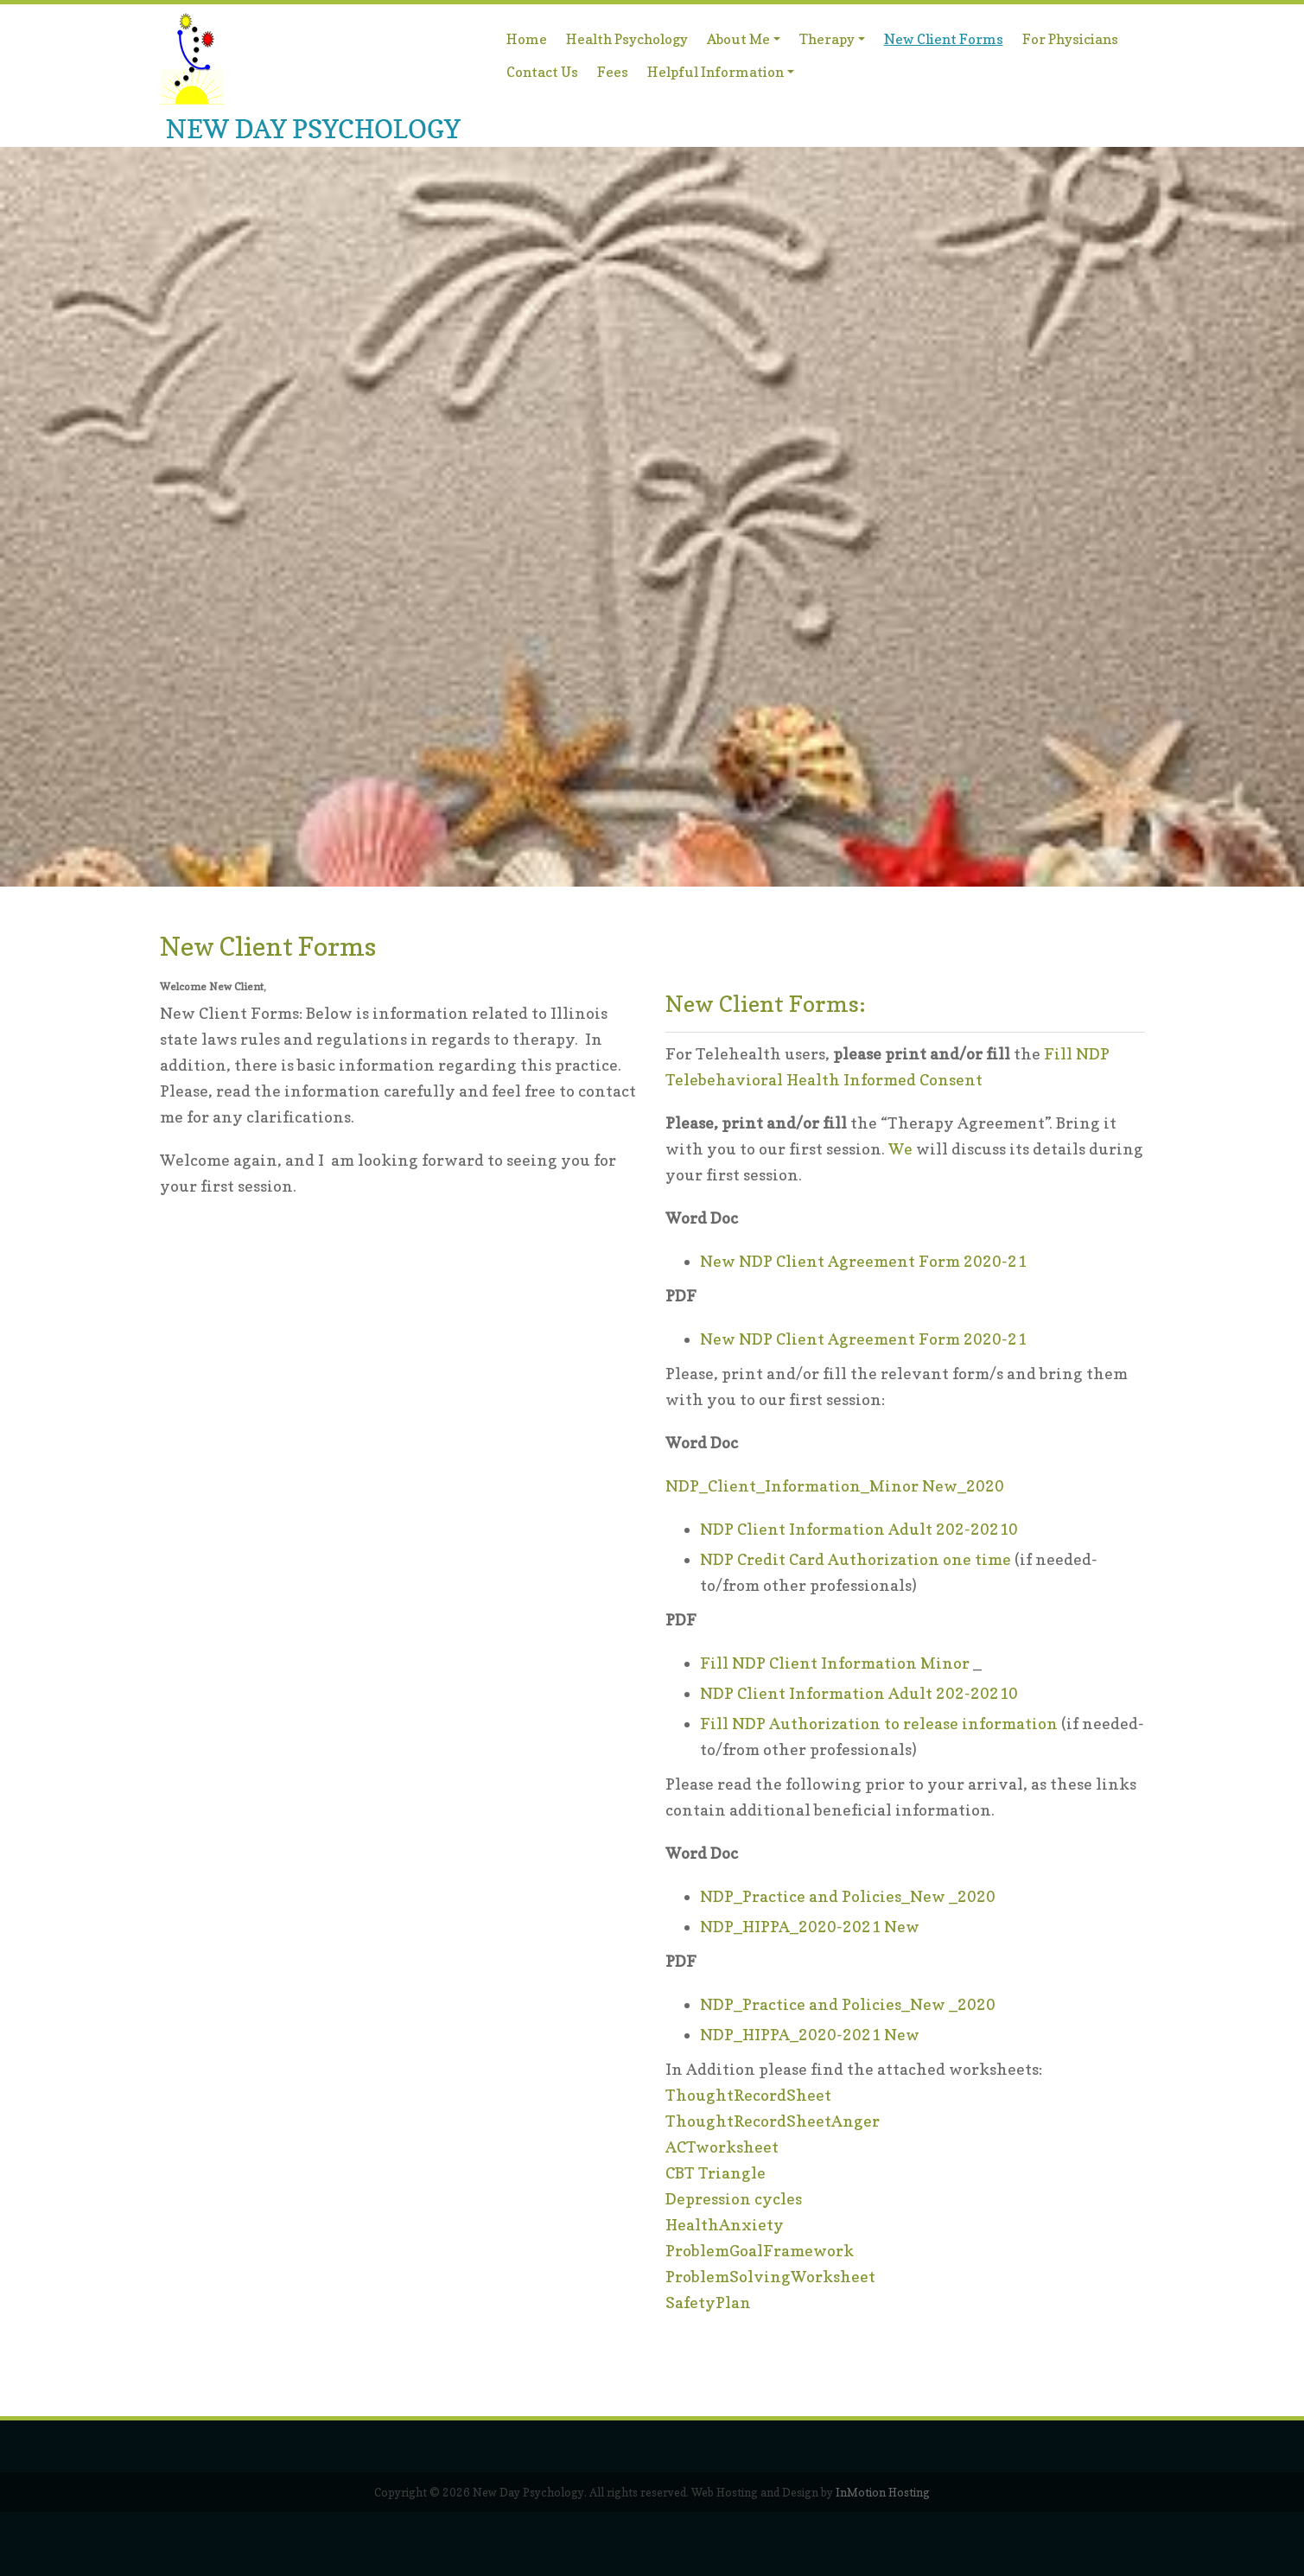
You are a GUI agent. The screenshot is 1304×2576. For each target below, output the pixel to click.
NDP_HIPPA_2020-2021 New (809, 1927)
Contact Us (542, 71)
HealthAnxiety (724, 2225)
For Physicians (1070, 39)
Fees (612, 71)
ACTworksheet (722, 2147)
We (900, 1149)
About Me (746, 42)
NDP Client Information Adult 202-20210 (859, 1529)
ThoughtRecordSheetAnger (772, 2121)
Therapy (834, 42)
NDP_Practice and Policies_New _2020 (847, 1896)
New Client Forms (943, 39)
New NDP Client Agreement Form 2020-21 (863, 1261)
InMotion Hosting (883, 2492)
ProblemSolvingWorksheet (770, 2277)
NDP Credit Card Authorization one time (855, 1559)
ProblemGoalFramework (759, 2251)
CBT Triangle (715, 2173)
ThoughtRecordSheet (748, 2095)
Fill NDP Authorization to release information (879, 1723)
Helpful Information (720, 75)
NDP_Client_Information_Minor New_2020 (834, 1486)
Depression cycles (733, 2199)
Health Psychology (627, 39)
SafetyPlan (708, 2302)
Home (526, 39)
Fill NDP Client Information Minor (835, 1663)
